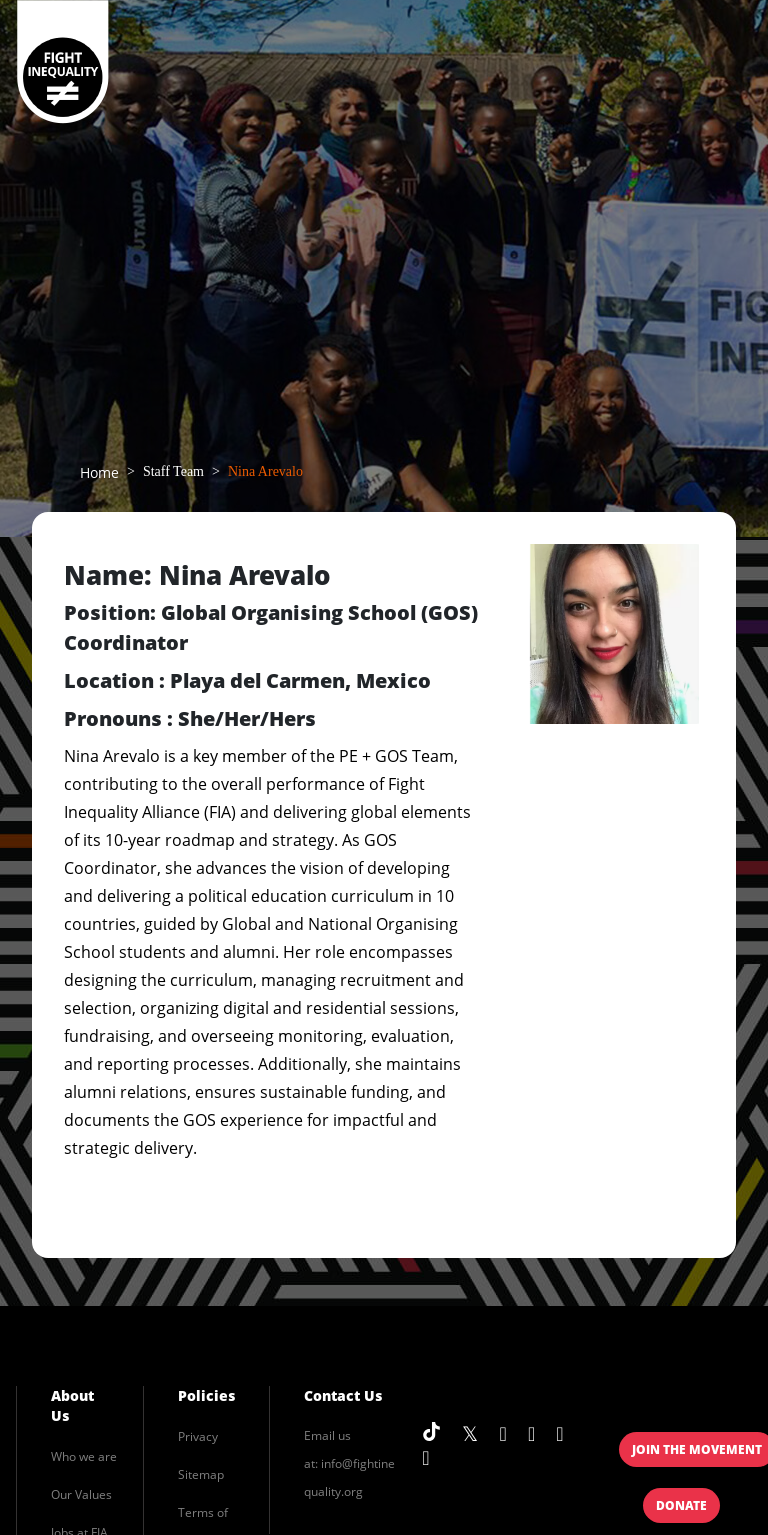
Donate (681, 1505)
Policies (206, 1395)
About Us (72, 1405)
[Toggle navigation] (711, 63)
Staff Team (173, 471)
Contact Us (343, 1395)
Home (99, 472)
